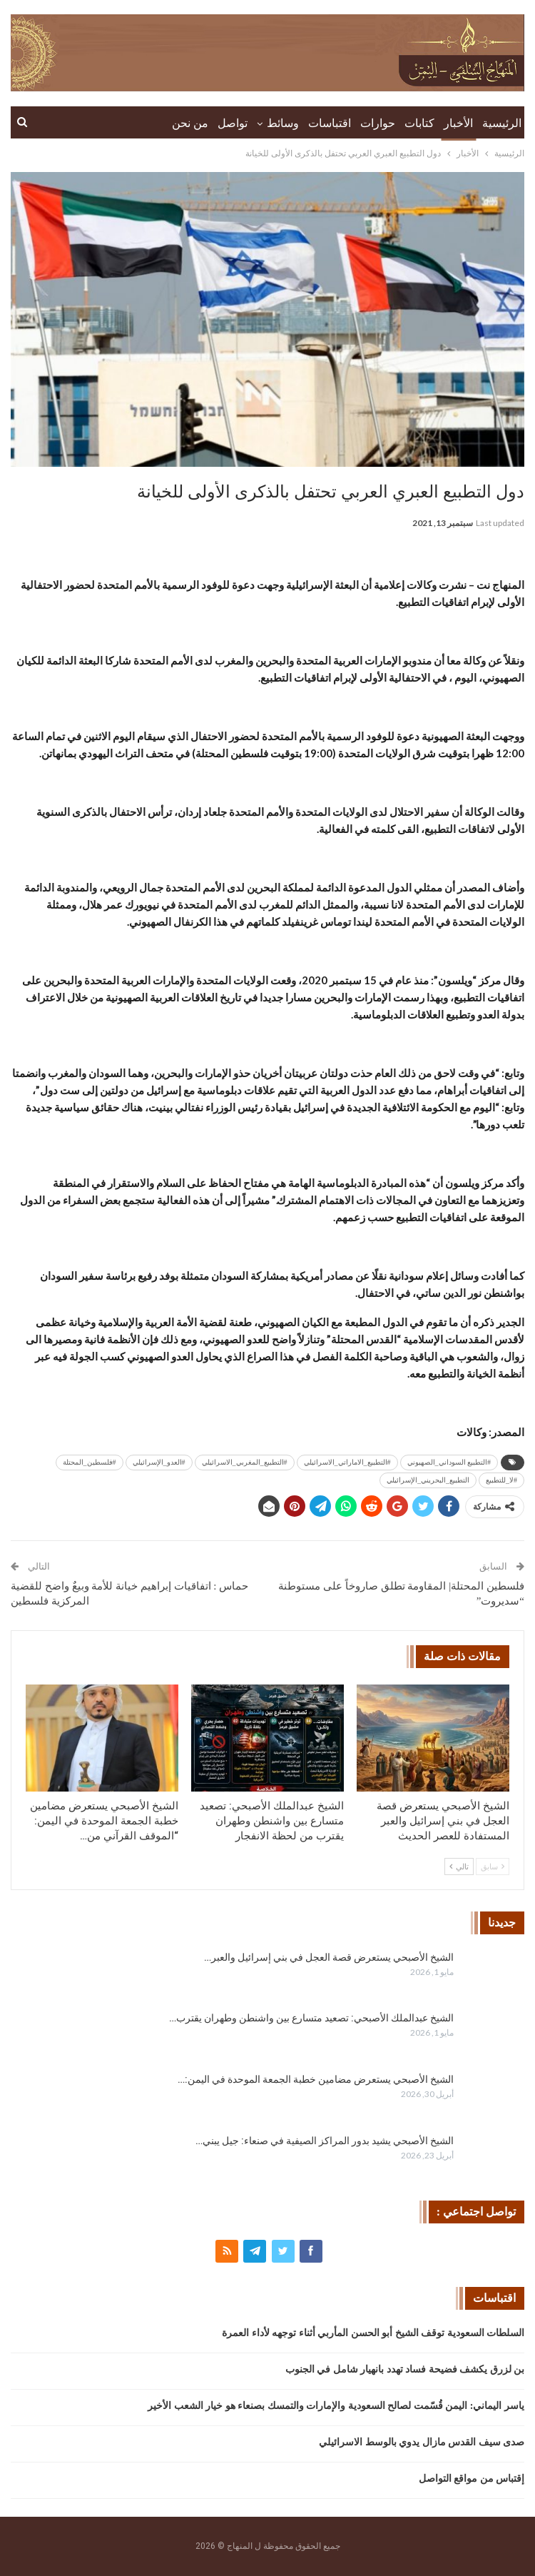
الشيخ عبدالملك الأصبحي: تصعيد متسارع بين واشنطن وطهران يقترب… (311, 2018)
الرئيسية (501, 123)
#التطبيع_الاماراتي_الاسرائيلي (347, 1462)
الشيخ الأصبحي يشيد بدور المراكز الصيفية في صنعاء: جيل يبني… (324, 2140)
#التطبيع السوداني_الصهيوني (449, 1462)
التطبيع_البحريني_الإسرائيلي (428, 1480)
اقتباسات (329, 123)
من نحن (190, 123)
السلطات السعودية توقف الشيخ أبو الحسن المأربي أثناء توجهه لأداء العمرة (373, 2333)
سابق (492, 1866)
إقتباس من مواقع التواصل (472, 2478)
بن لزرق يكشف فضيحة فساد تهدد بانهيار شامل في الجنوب (405, 2369)
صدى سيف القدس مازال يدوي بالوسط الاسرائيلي (421, 2442)
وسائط (283, 123)
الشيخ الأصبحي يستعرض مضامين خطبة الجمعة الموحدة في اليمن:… (316, 2079)
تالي (459, 1866)
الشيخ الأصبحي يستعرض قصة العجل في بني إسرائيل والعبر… (329, 1957)
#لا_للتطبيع (501, 1480)
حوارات (377, 123)
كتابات (419, 123)
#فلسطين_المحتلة (89, 1462)
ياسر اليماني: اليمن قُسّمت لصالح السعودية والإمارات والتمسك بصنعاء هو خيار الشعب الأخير (336, 2405)
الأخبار (458, 123)
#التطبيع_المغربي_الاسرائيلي (244, 1462)
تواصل (233, 123)
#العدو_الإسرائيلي (159, 1462)
